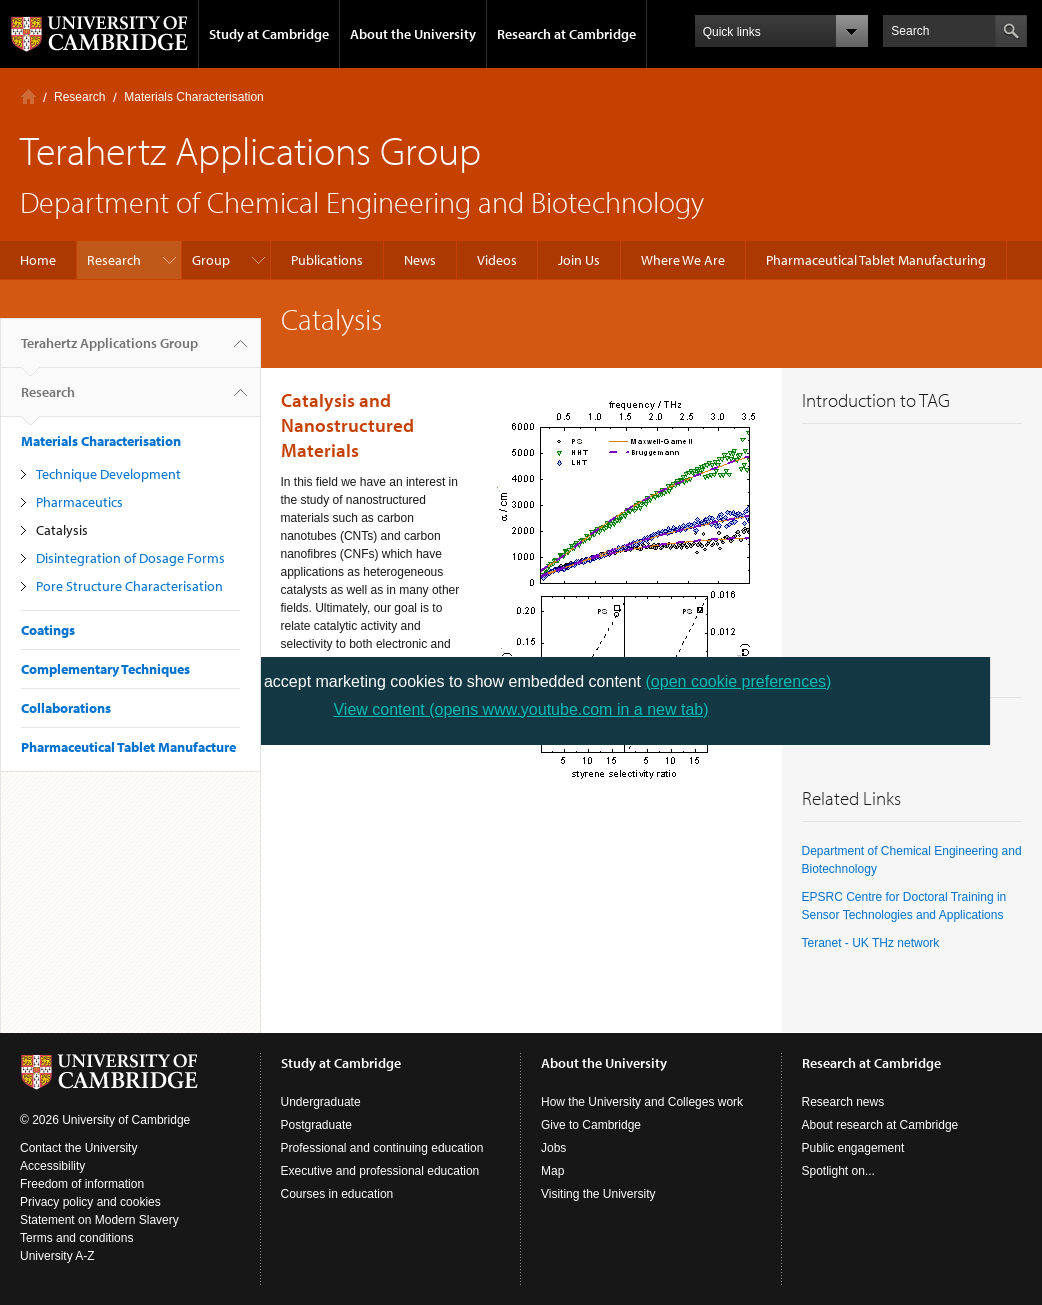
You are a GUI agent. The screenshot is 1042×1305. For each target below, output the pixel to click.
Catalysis (62, 530)
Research (79, 97)
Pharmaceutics (79, 502)
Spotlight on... (838, 1171)
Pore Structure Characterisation (129, 586)
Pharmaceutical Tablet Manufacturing (876, 260)
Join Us (579, 260)
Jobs (553, 1148)
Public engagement (853, 1148)
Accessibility (52, 1166)
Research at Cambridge (566, 34)
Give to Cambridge (591, 1125)
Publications (327, 260)
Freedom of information (82, 1184)
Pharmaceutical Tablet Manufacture (128, 747)
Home (28, 96)
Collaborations (66, 708)
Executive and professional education (380, 1171)
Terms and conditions (76, 1238)
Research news (843, 1102)
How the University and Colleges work (642, 1102)
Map (552, 1171)
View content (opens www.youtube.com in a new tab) (520, 709)
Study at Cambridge (269, 34)
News (420, 260)
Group (211, 260)
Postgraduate (316, 1125)
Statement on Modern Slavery (99, 1220)
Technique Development (108, 474)
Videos (497, 260)
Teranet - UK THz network (871, 943)
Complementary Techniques (105, 669)
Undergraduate (321, 1102)
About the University (413, 34)
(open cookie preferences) (739, 681)
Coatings (48, 630)
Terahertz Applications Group (109, 351)
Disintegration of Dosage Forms (130, 558)
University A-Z (57, 1256)
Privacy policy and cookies (90, 1202)
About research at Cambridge (880, 1125)
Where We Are (683, 260)
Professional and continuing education (382, 1148)
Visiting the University (598, 1194)
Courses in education (337, 1194)
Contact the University (78, 1148)
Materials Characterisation (193, 97)
